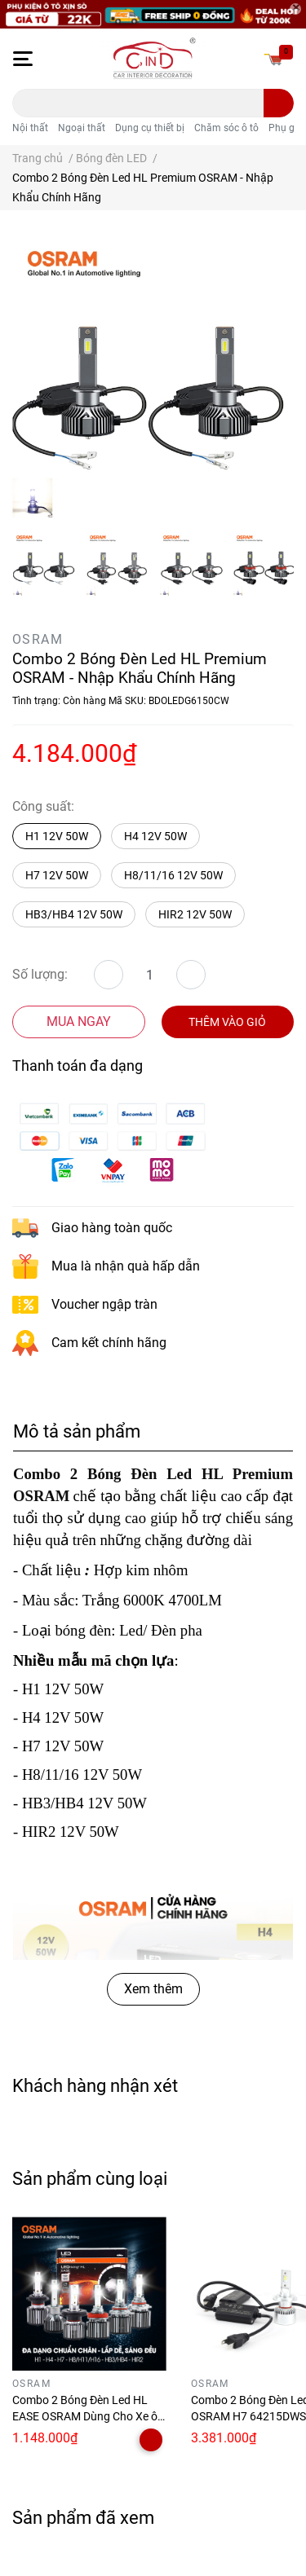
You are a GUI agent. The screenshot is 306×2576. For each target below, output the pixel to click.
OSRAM (37, 639)
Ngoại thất (81, 128)
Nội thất (30, 128)
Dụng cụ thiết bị (149, 128)
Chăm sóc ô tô (226, 128)
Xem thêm (153, 1989)
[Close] (295, 9)
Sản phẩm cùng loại (89, 2178)
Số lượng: (40, 974)
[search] (279, 103)
